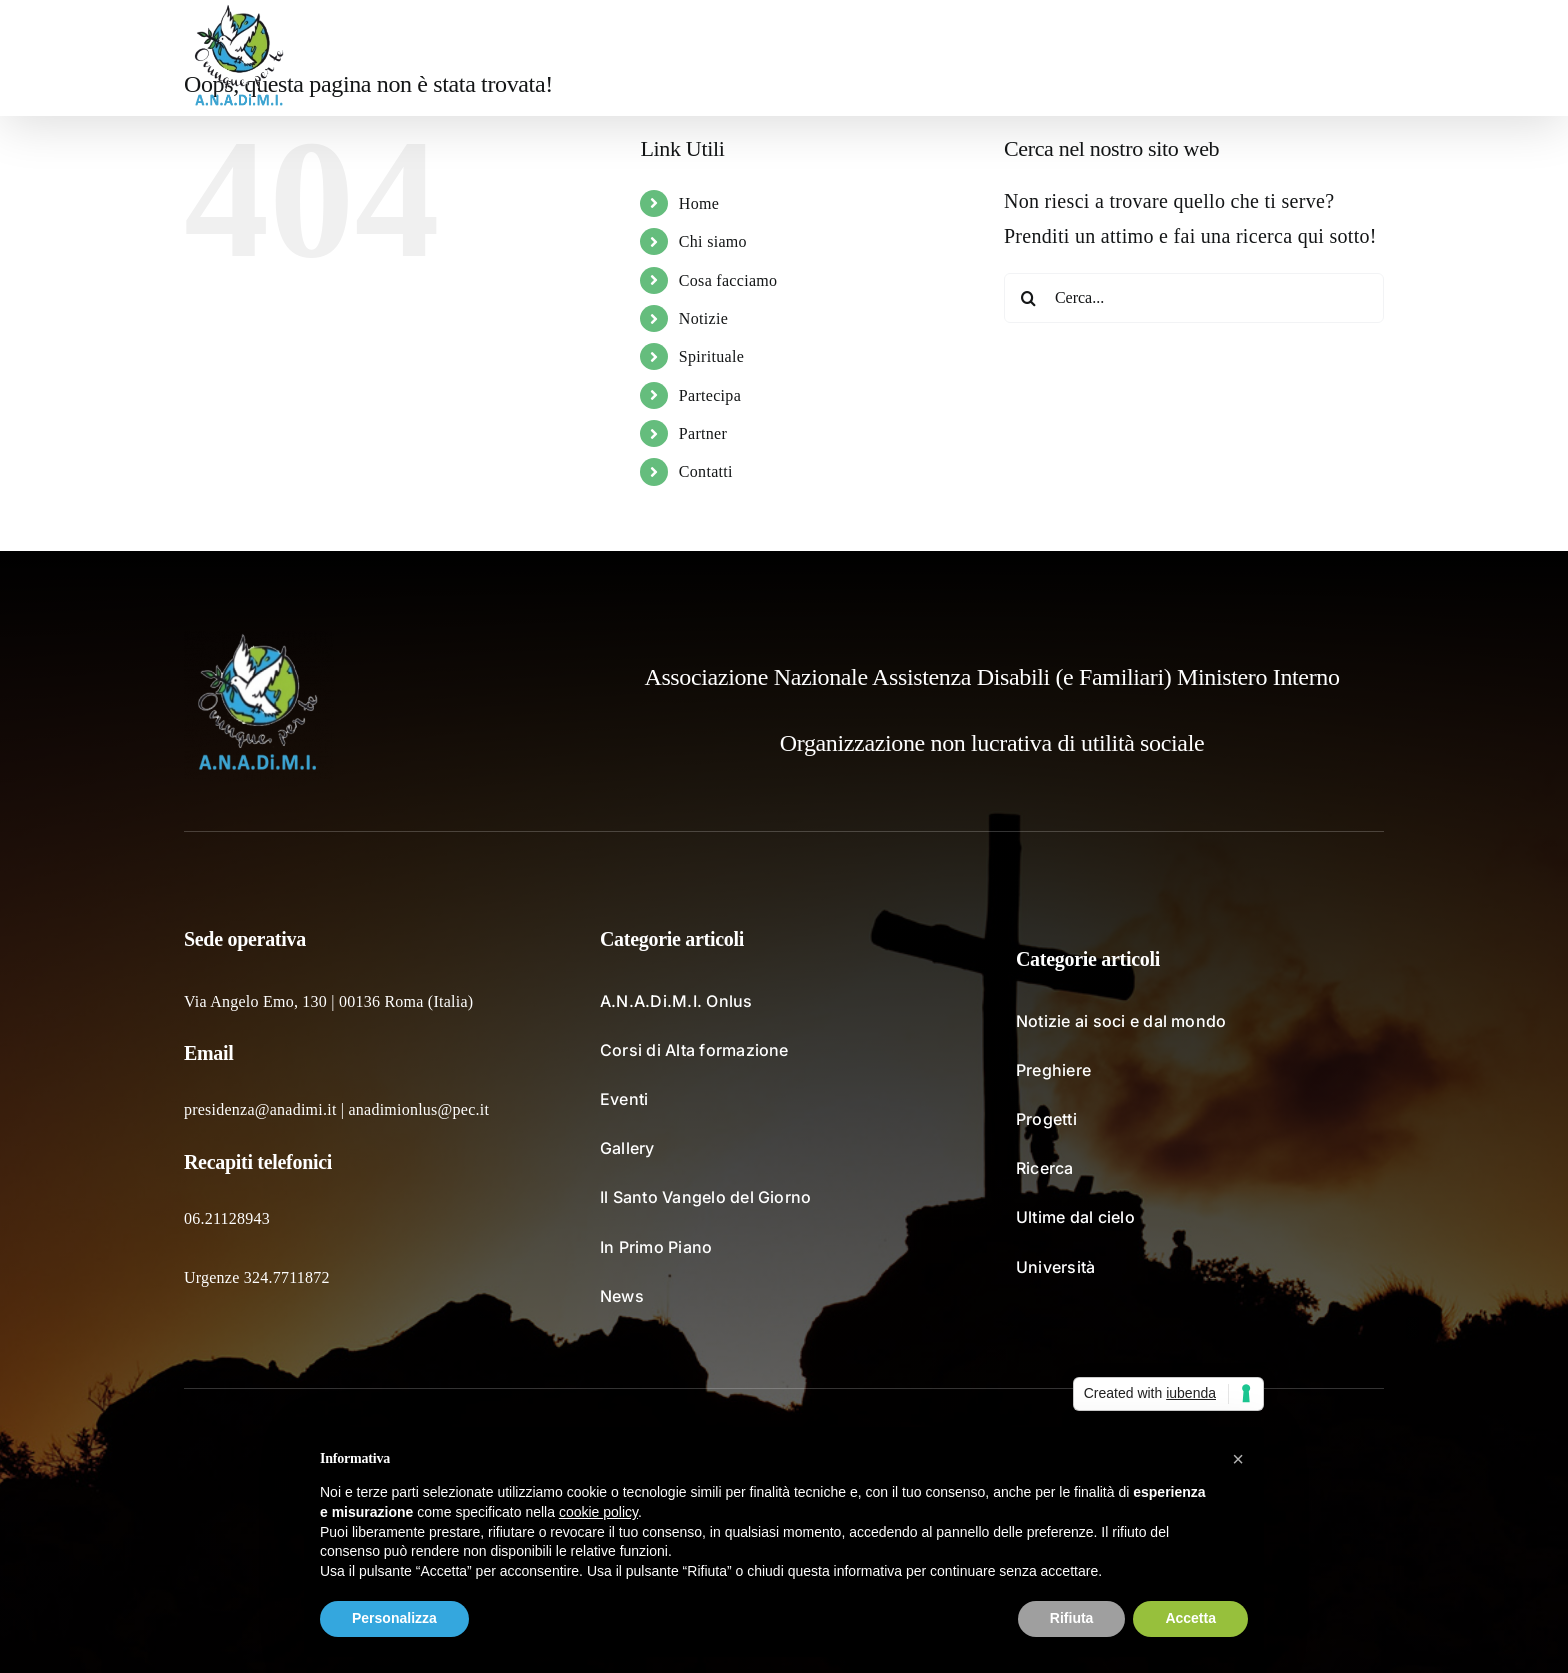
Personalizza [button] (394, 1618)
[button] (1352, 58)
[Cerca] (1029, 298)
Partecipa (710, 395)
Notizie (703, 318)
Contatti (706, 471)
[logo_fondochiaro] (259, 641)
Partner (703, 433)
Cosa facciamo (728, 280)
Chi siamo (713, 241)
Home (699, 203)
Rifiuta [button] (1072, 1618)
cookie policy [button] (598, 1512)
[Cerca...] (1194, 298)
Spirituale (711, 356)
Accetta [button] (1190, 1618)
